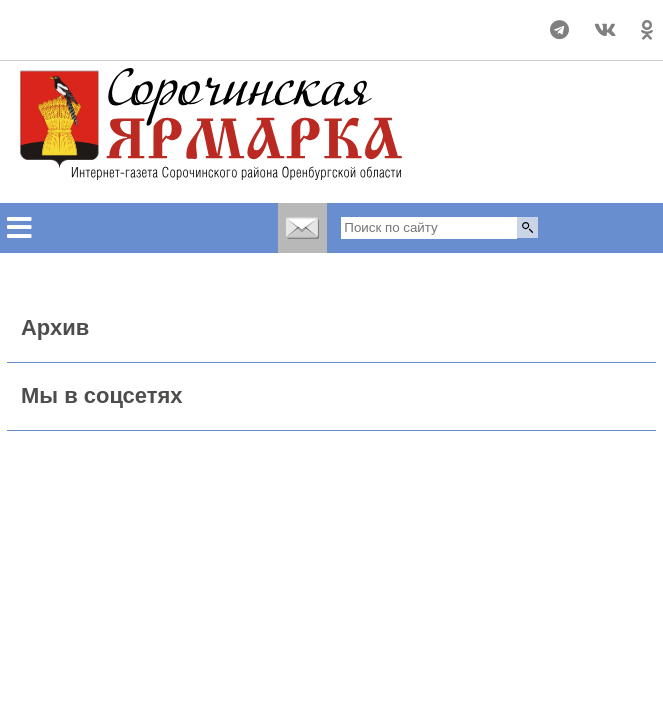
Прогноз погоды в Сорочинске (83, 21)
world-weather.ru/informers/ (83, 39)
